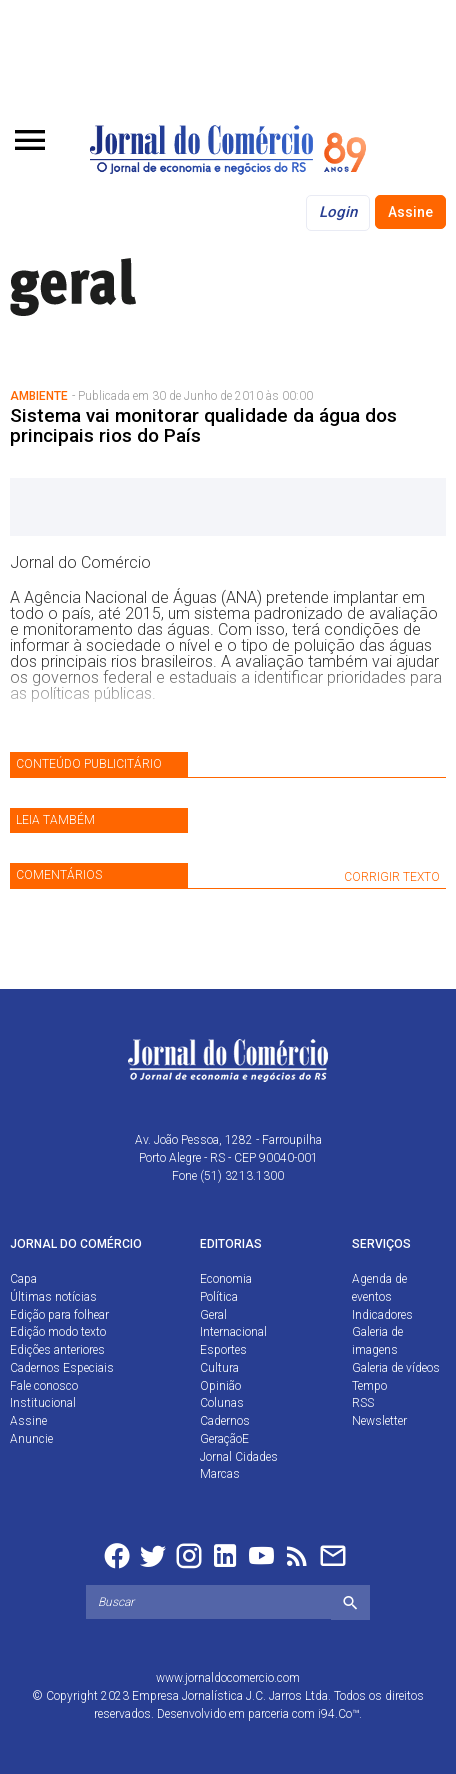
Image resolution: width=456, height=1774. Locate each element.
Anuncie (31, 1439)
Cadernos (225, 1421)
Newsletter (379, 1421)
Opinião (220, 1386)
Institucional (43, 1403)
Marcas (220, 1474)
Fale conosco (44, 1386)
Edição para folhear (59, 1315)
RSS (363, 1403)
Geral (213, 1315)
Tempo (369, 1386)
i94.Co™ (338, 1714)
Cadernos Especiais (62, 1368)
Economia (226, 1279)
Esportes (223, 1350)
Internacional (233, 1332)
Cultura (219, 1368)
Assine (410, 212)
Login (338, 212)
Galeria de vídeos (396, 1368)
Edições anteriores (57, 1350)
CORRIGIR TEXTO (392, 877)
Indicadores (382, 1315)
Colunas (222, 1403)
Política (219, 1297)
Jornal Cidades (239, 1457)
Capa (23, 1279)
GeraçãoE (224, 1439)
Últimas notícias (53, 1297)
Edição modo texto (58, 1332)
